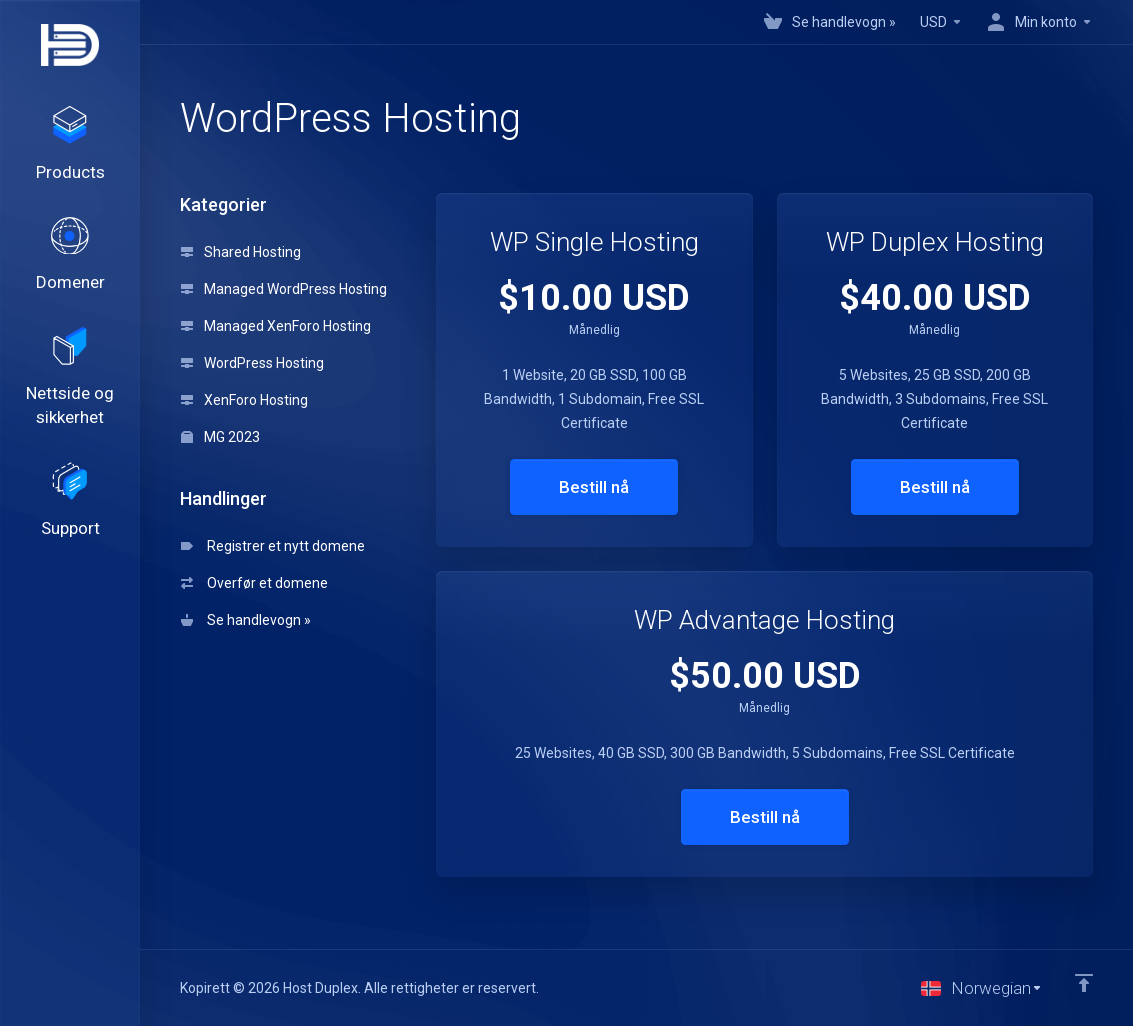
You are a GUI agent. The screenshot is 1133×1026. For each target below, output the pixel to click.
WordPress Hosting (252, 363)
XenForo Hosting (244, 400)
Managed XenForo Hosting (276, 326)
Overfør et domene (254, 583)
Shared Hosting (241, 252)
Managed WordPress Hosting (284, 289)
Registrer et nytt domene (273, 546)
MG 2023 (220, 437)
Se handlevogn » (246, 620)
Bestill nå (594, 487)
